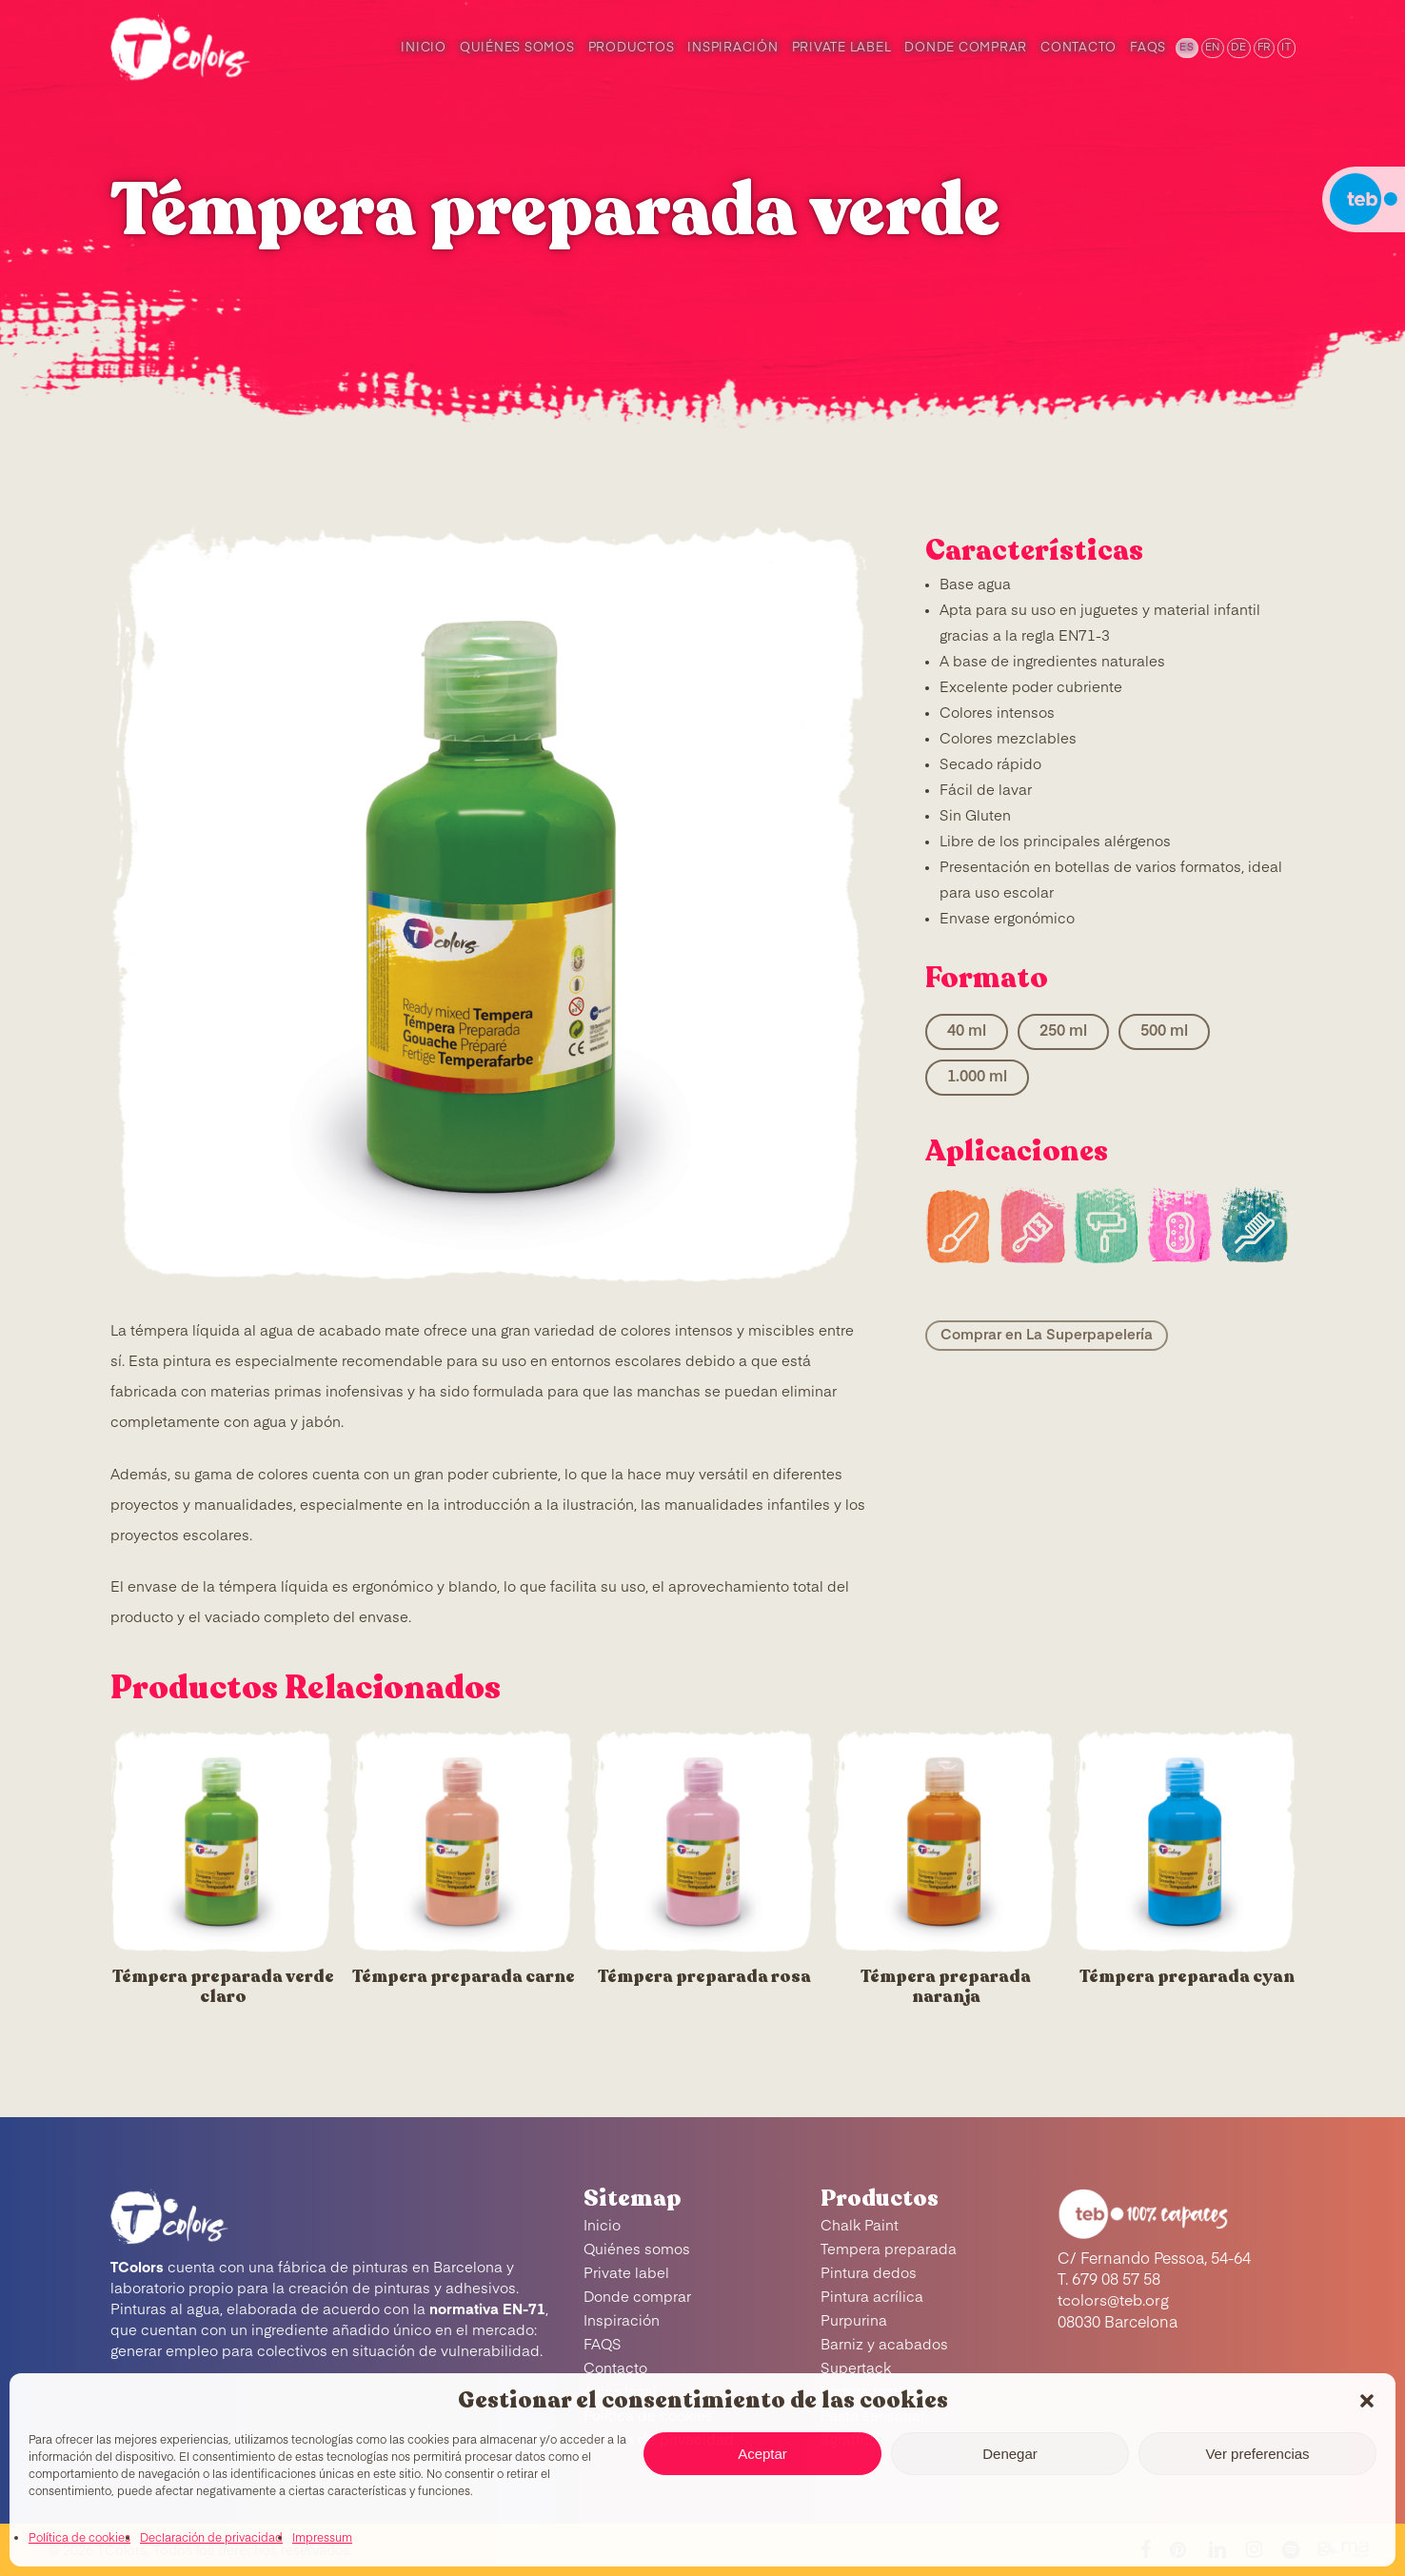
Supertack (856, 2369)
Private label (626, 2274)
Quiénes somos (637, 2250)
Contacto (615, 2369)
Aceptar (762, 2454)
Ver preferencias (1257, 2454)
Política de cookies (79, 2539)
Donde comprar (637, 2297)
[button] (1366, 2400)
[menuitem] (1185, 48)
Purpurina (854, 2321)
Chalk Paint (860, 2226)
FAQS (603, 2345)
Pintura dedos (869, 2274)
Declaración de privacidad (211, 2539)
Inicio (602, 2226)
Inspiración (622, 2321)
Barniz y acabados (884, 2345)
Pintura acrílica (872, 2297)
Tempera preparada (889, 2250)
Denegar (1010, 2454)
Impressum (322, 2539)
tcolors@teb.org (1113, 2301)
